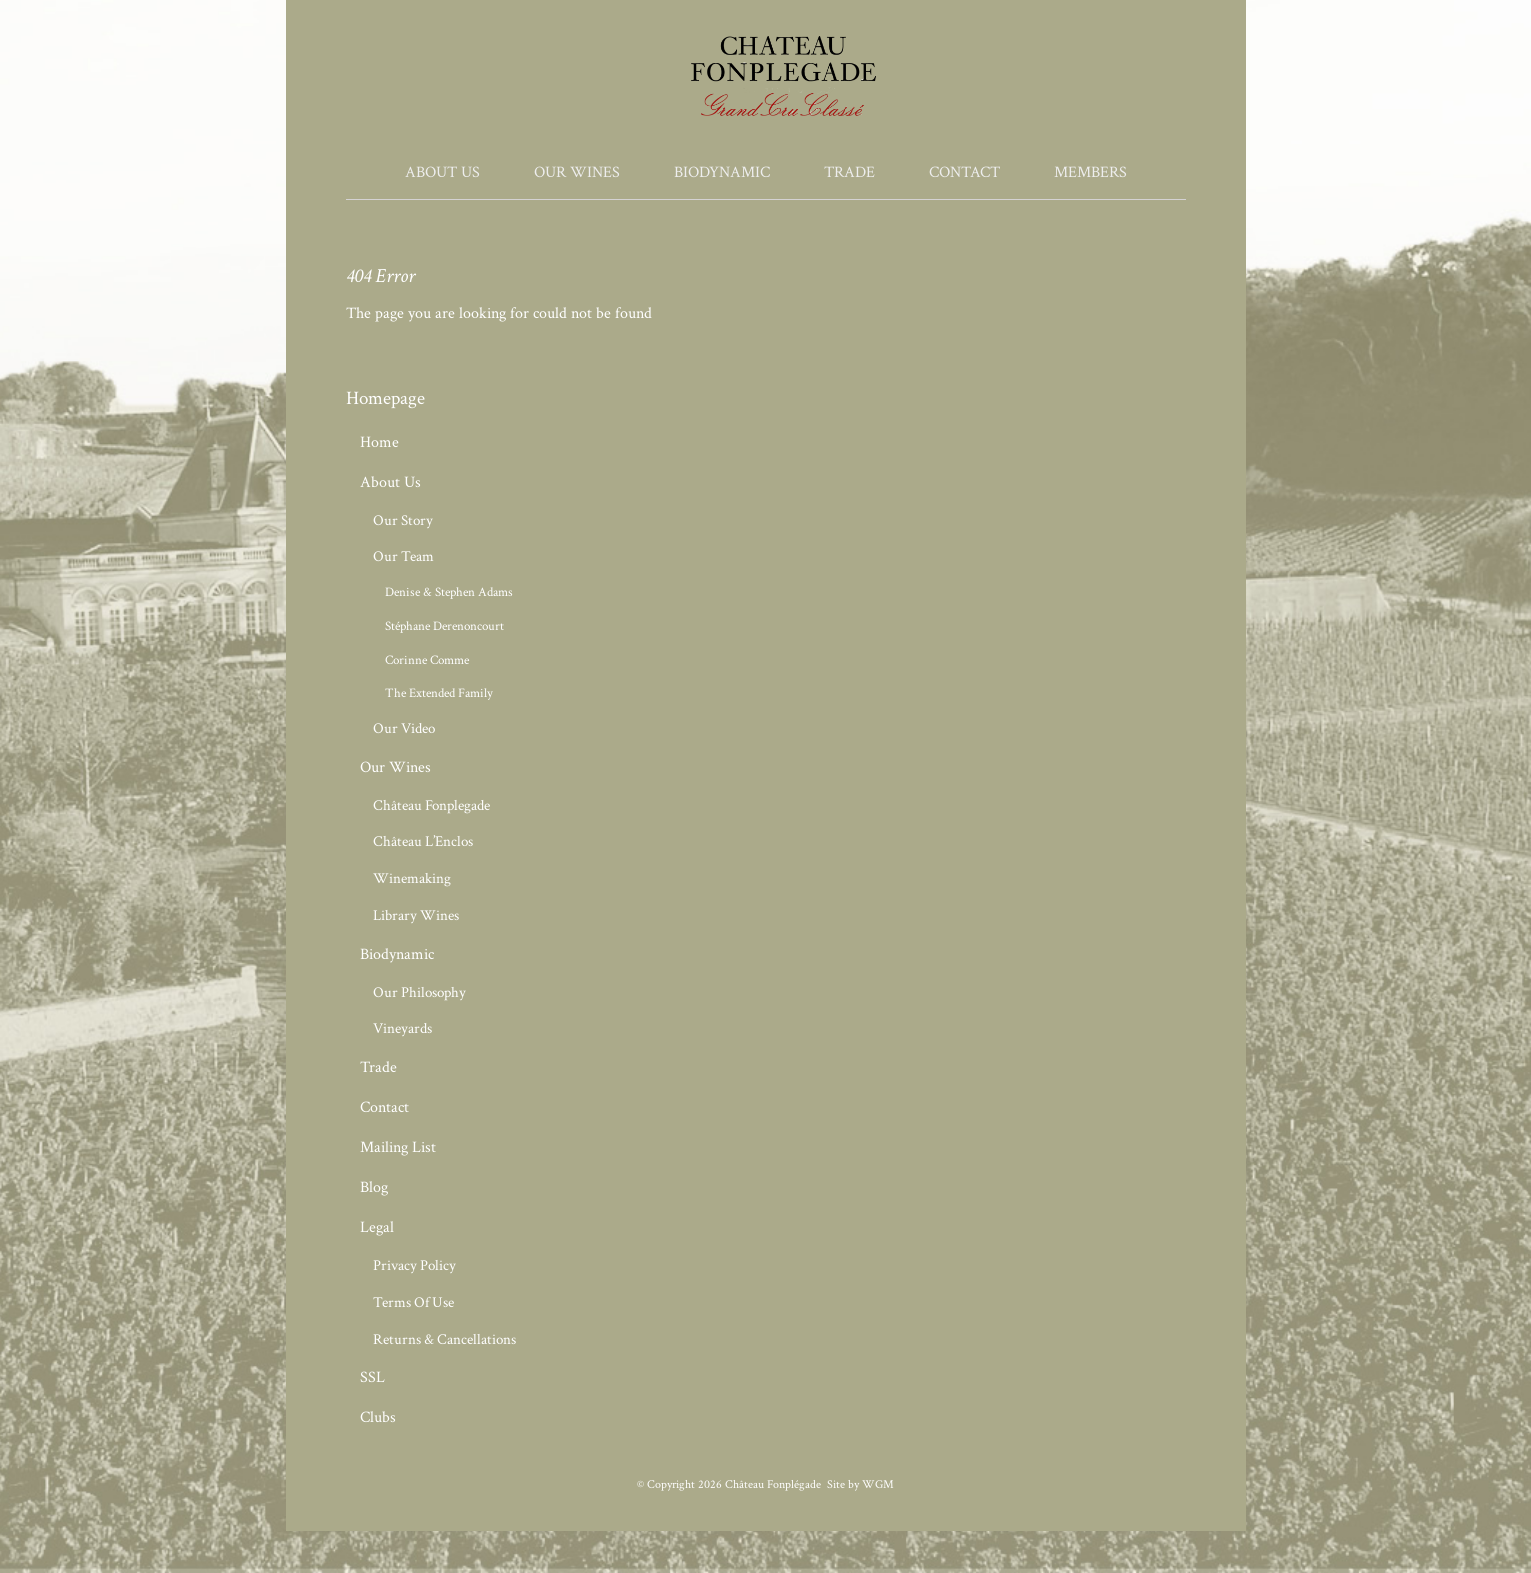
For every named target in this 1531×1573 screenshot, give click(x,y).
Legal (377, 1227)
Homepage (385, 398)
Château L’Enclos (423, 841)
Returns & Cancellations (444, 1339)
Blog (374, 1187)
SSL (372, 1377)
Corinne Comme (427, 660)
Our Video (404, 728)
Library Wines (416, 915)
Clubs (378, 1417)
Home (379, 442)
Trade (849, 172)
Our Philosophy (419, 992)
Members (1090, 172)
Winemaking (412, 878)
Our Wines (577, 172)
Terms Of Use (413, 1302)
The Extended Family (439, 693)
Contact (964, 172)
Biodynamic (722, 172)
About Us (442, 172)
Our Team (403, 556)
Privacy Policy (414, 1265)
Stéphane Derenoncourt (444, 626)
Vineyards (402, 1028)
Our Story (403, 520)
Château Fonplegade (431, 805)
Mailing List (398, 1147)
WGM (878, 1484)
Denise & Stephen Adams (449, 592)
